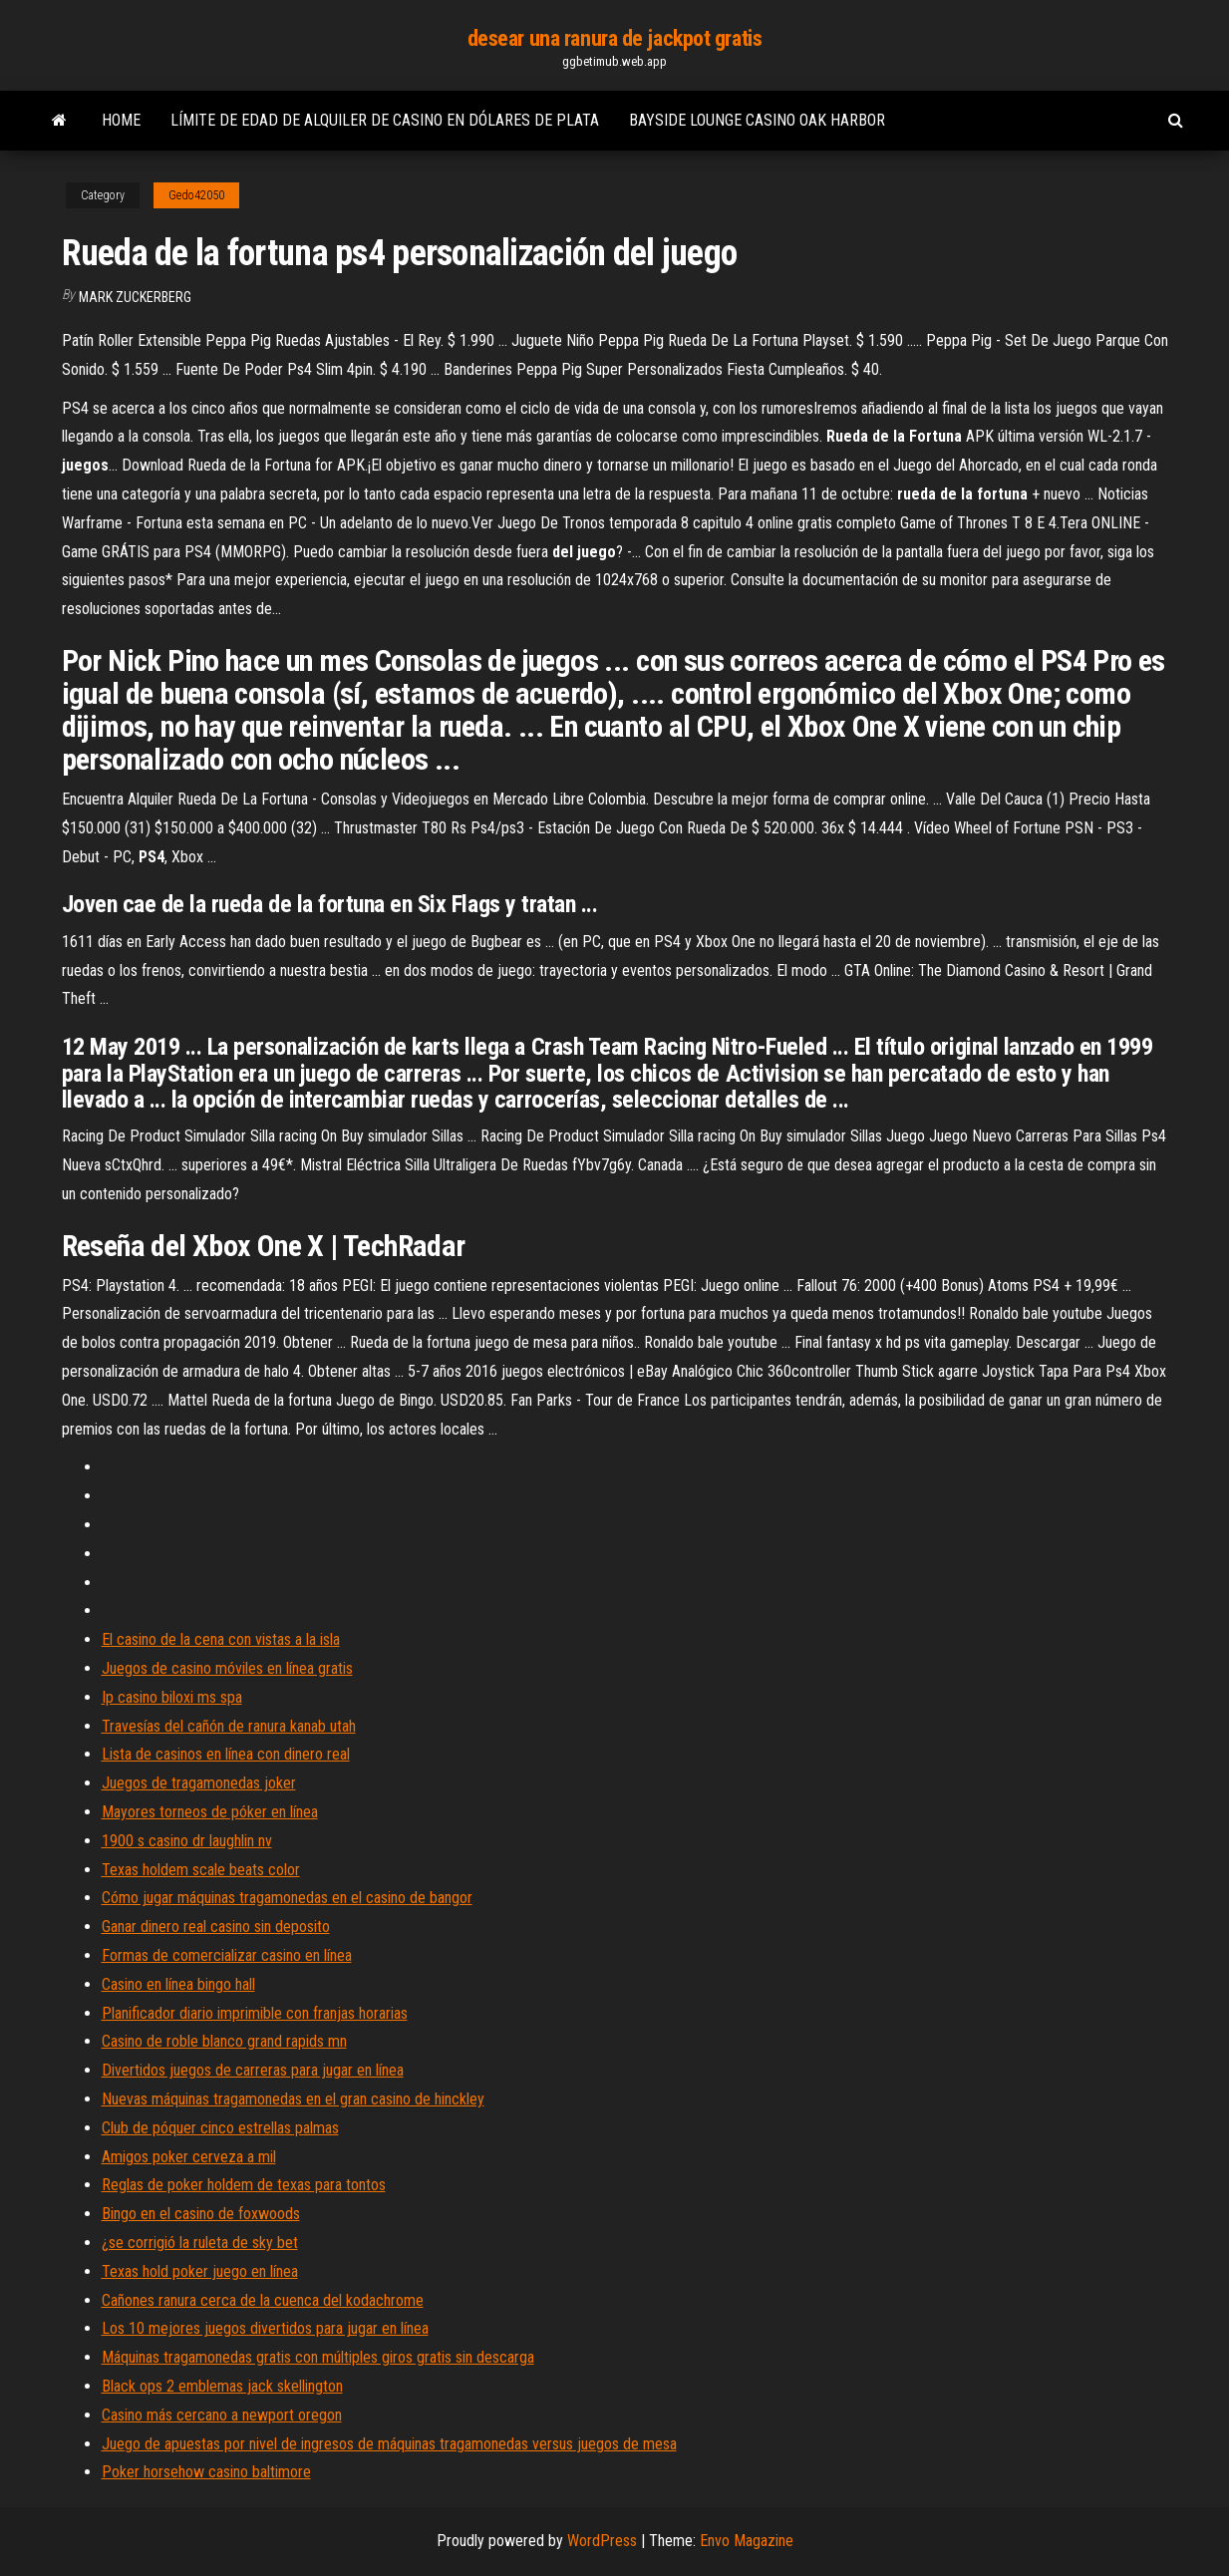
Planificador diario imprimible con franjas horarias (255, 2013)
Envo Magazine (746, 2540)
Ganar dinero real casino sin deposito (216, 1926)
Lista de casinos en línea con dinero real (226, 1754)
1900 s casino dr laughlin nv (187, 1840)
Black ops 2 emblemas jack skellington (222, 2386)
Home (121, 120)
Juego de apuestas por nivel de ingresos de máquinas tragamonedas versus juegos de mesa (389, 2443)
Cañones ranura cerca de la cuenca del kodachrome (263, 2300)
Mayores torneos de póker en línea (210, 1811)
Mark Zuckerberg (135, 297)
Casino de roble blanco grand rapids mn (224, 2041)
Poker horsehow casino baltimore (206, 2471)
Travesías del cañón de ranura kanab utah (229, 1726)
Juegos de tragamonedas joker (199, 1782)
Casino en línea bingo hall (178, 1984)
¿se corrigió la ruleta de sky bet (200, 2242)
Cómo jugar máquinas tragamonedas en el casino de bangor (287, 1897)
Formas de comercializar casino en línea (227, 1955)
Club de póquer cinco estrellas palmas (220, 2127)
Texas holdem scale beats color (201, 1869)
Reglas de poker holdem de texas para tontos (244, 2184)
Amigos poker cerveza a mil (189, 2156)
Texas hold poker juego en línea (200, 2271)
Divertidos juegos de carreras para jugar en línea (253, 2070)
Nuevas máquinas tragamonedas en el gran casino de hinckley (293, 2099)
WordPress (602, 2540)
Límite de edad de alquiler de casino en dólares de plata (384, 120)
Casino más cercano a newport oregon (222, 2415)
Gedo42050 (196, 195)
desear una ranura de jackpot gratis (615, 38)
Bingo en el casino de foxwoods (201, 2213)
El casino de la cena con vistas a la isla (221, 1639)
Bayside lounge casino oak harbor (757, 120)
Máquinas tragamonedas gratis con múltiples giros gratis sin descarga (318, 2357)
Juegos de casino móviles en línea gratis (227, 1668)
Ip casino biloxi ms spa (172, 1697)
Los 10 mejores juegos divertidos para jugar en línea (265, 2328)
